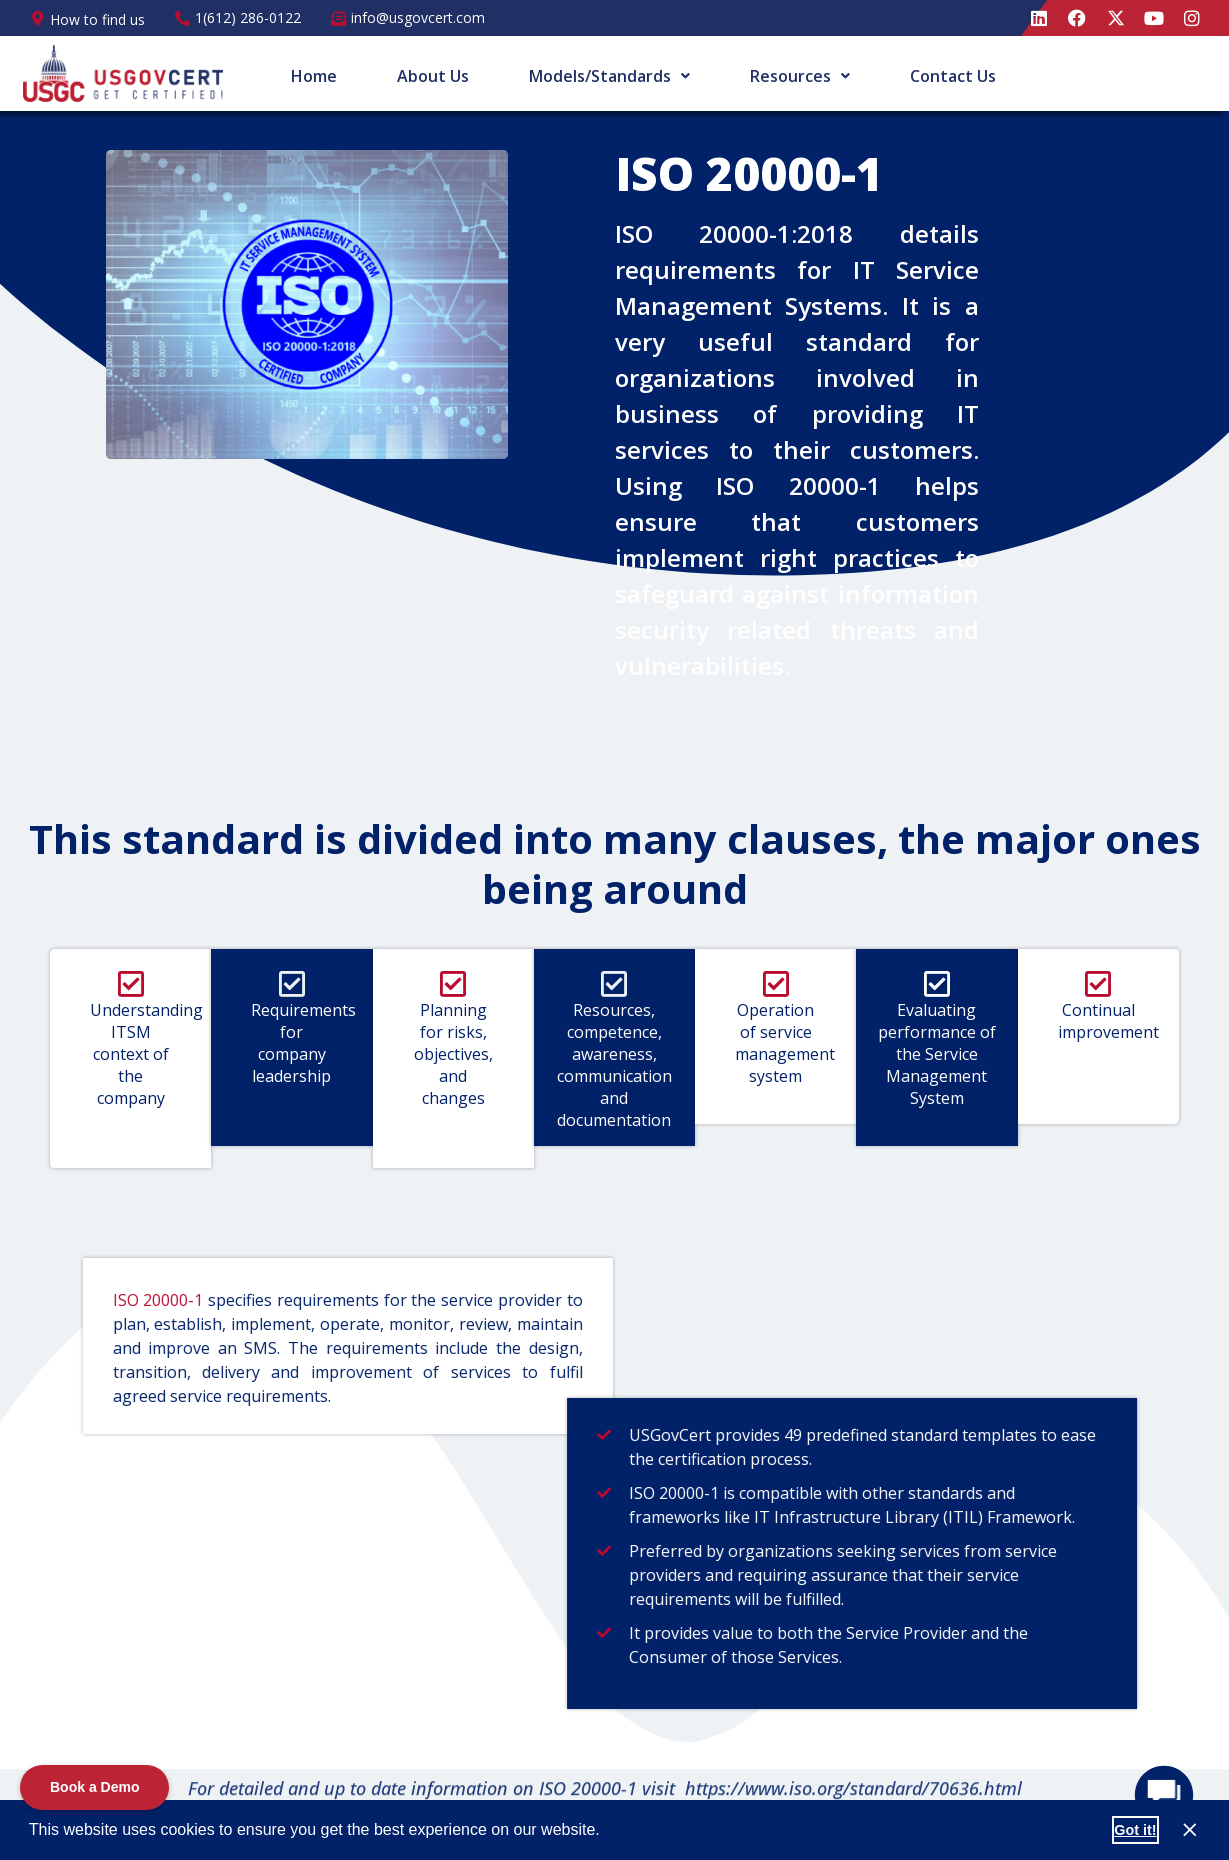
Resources (800, 76)
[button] (607, 1832)
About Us (433, 76)
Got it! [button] (1135, 1830)
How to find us (97, 19)
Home (314, 76)
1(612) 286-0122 (248, 17)
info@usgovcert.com (418, 17)
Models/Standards (609, 76)
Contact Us (953, 76)
